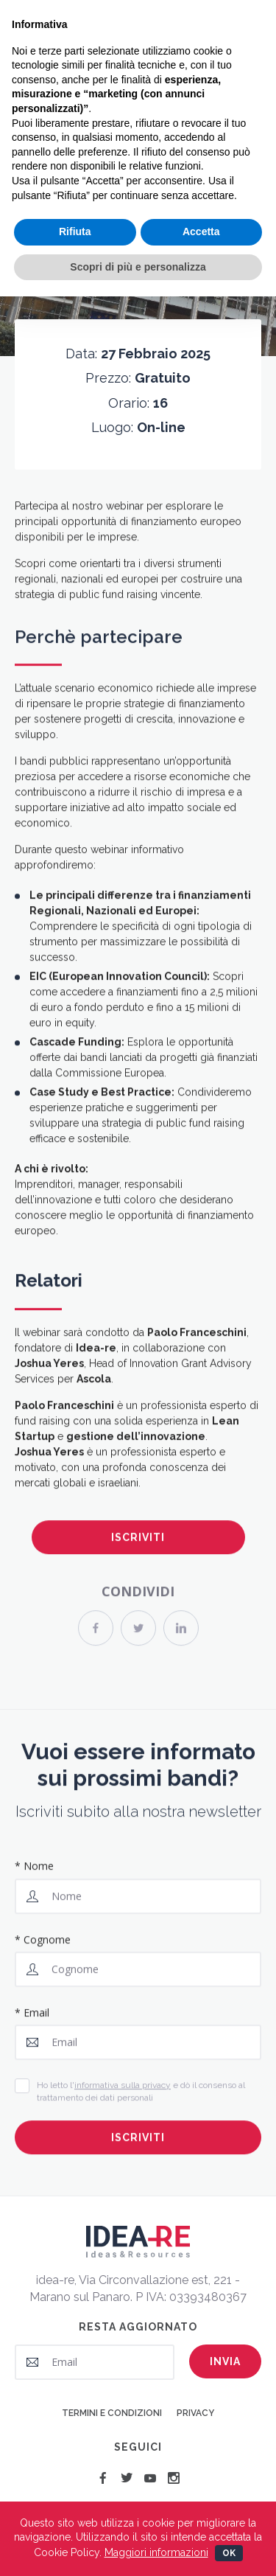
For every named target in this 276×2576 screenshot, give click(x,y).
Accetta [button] (201, 231)
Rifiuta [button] (75, 231)
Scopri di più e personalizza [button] (137, 267)
